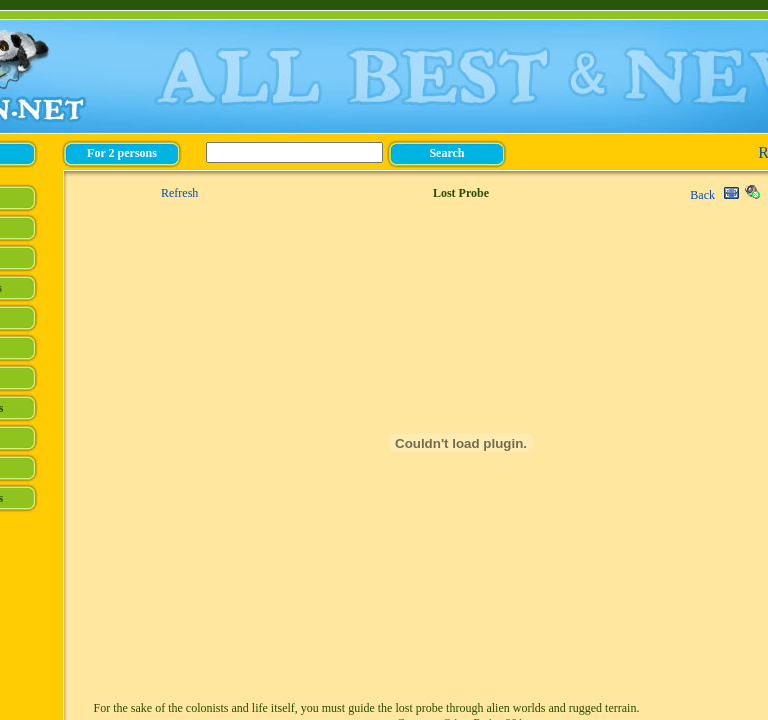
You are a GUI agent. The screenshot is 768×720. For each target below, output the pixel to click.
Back (702, 195)
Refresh (179, 193)
